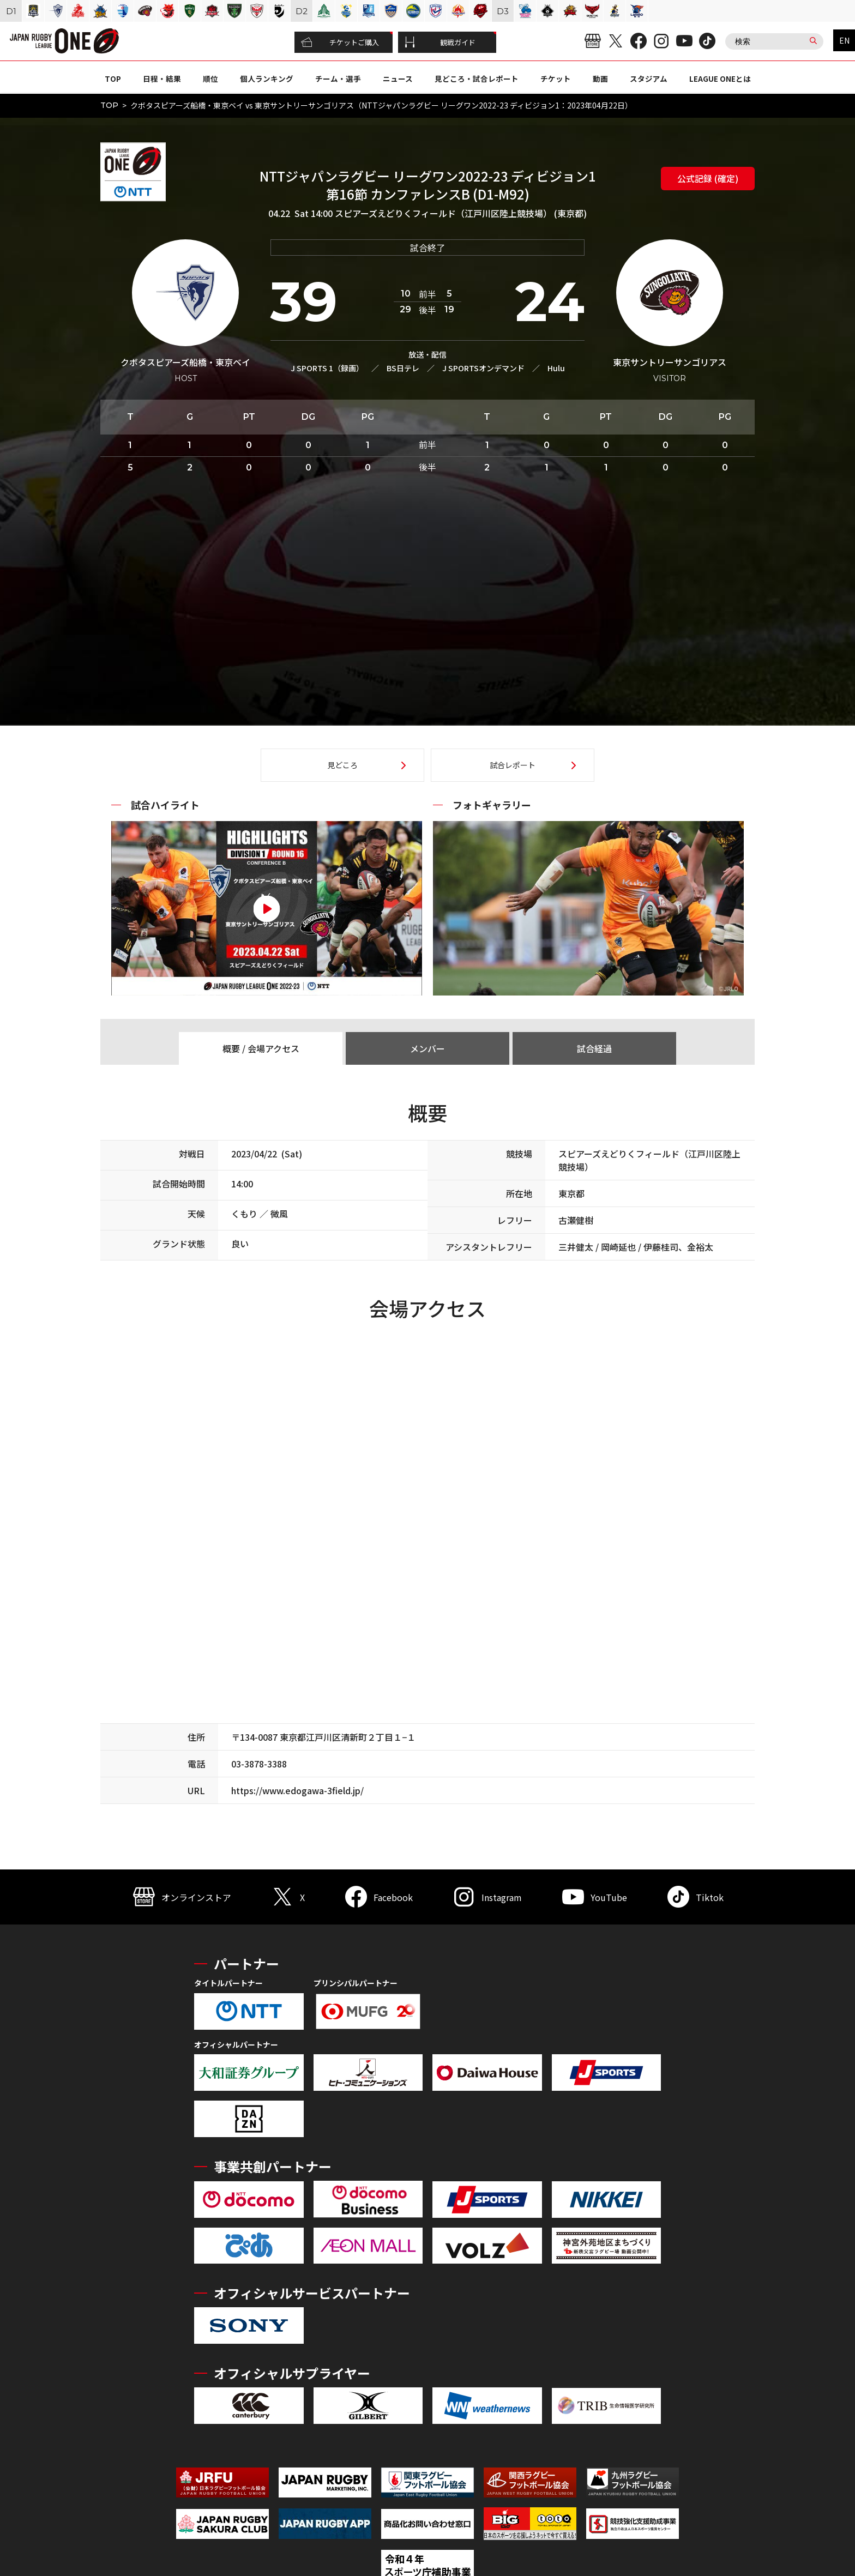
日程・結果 (162, 78)
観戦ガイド (440, 43)
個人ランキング (266, 78)
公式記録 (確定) (707, 178)
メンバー (427, 1048)
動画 (600, 78)
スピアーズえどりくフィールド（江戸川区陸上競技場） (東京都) (461, 213)
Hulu (556, 368)
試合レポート (512, 764)
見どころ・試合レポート (477, 78)
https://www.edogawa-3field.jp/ (297, 1790)
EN (844, 40)
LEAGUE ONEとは (720, 78)
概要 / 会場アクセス (260, 1048)
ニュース (398, 78)
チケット (555, 78)
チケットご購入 (340, 43)
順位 (210, 78)
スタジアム (648, 78)
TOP (113, 78)
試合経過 (594, 1048)
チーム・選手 (338, 78)
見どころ (342, 764)
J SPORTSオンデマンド (483, 368)
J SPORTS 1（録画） (327, 368)
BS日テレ (403, 368)
